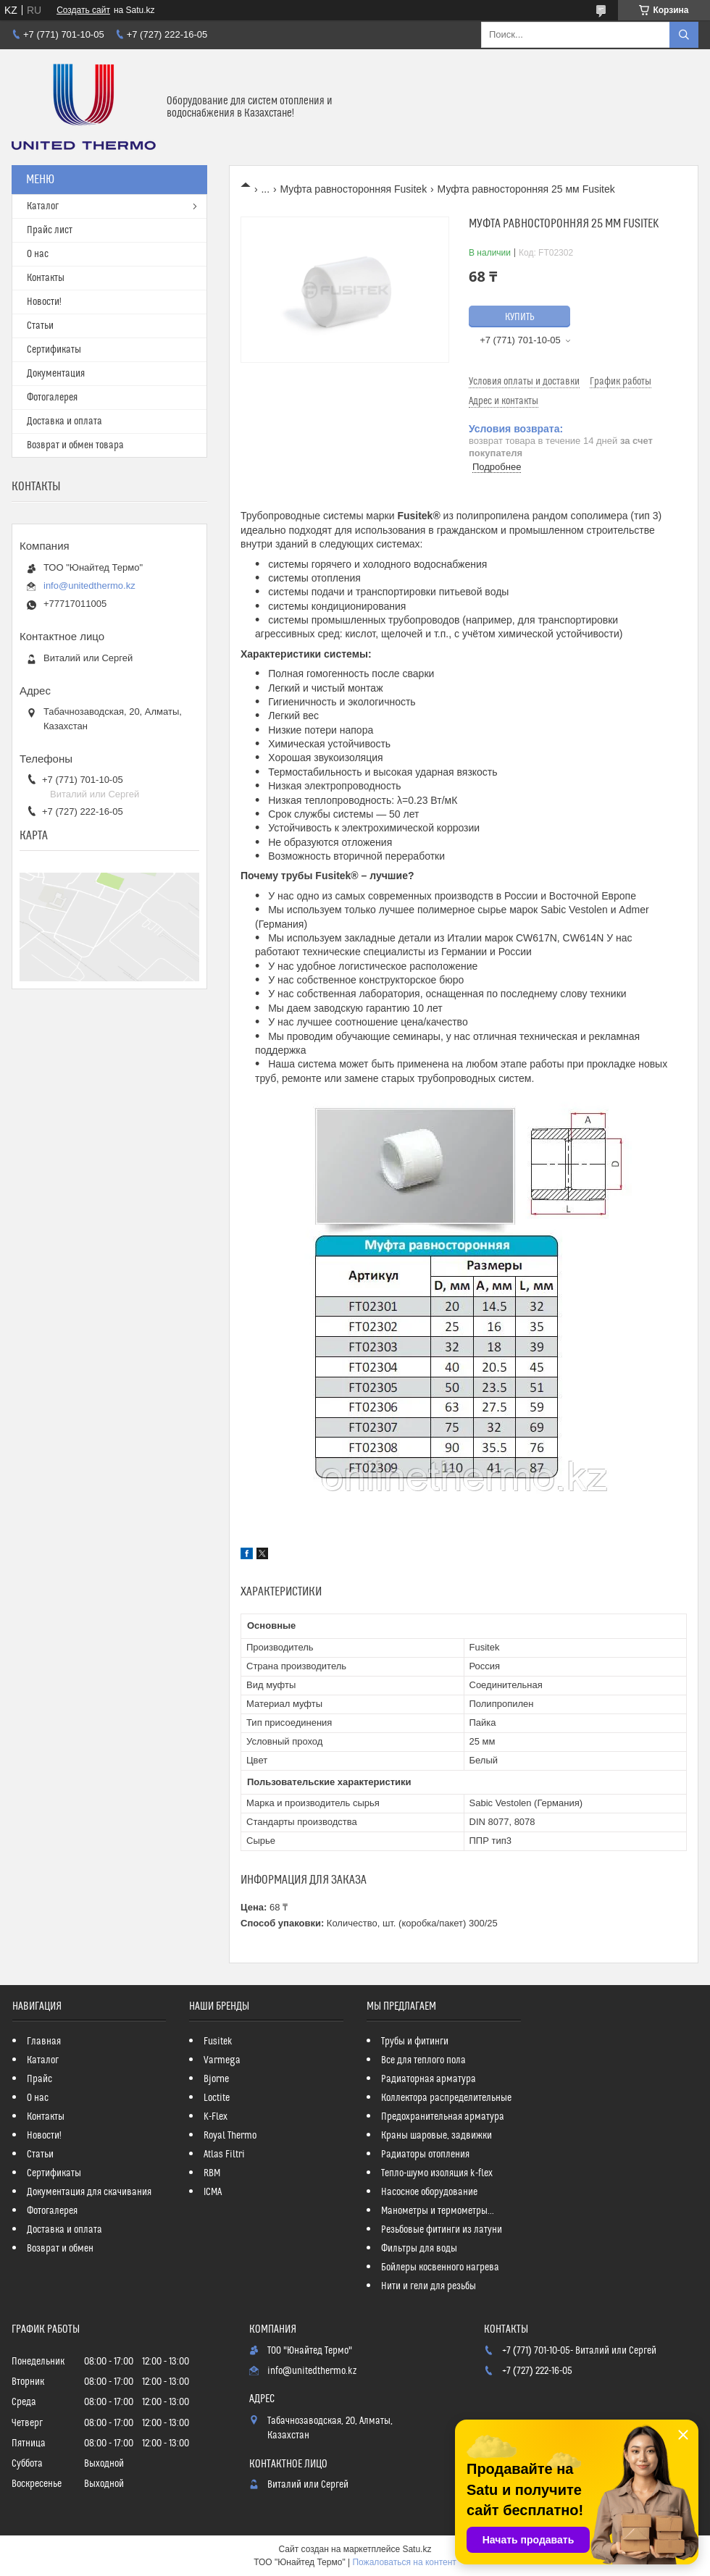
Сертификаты (54, 350)
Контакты (45, 278)
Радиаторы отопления (425, 2154)
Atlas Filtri (224, 2154)
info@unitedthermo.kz (89, 585)
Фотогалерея (52, 397)
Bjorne (216, 2079)
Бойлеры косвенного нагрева (440, 2267)
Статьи (40, 326)
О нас (38, 254)
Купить (520, 317)
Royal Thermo (230, 2135)
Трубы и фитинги (414, 2041)
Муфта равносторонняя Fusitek (353, 189)
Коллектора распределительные (446, 2098)
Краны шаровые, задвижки (436, 2135)
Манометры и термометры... (437, 2211)
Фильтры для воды (419, 2248)
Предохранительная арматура (442, 2117)
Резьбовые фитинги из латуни (441, 2230)
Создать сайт (83, 10)
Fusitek (218, 2041)
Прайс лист (49, 230)
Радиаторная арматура (428, 2079)
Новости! (44, 302)
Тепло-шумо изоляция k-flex (437, 2173)
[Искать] (683, 35)
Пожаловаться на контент (404, 2562)
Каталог (43, 206)
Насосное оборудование (429, 2192)
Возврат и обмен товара (75, 445)
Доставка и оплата (64, 421)
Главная (44, 2041)
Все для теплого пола (423, 2060)
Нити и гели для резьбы (428, 2286)
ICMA (213, 2192)
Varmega (222, 2060)
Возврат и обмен (60, 2248)
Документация (56, 373)
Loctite (217, 2098)
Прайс (39, 2079)
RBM (212, 2173)
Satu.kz (416, 2549)
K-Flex (215, 2117)
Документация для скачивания (89, 2192)
